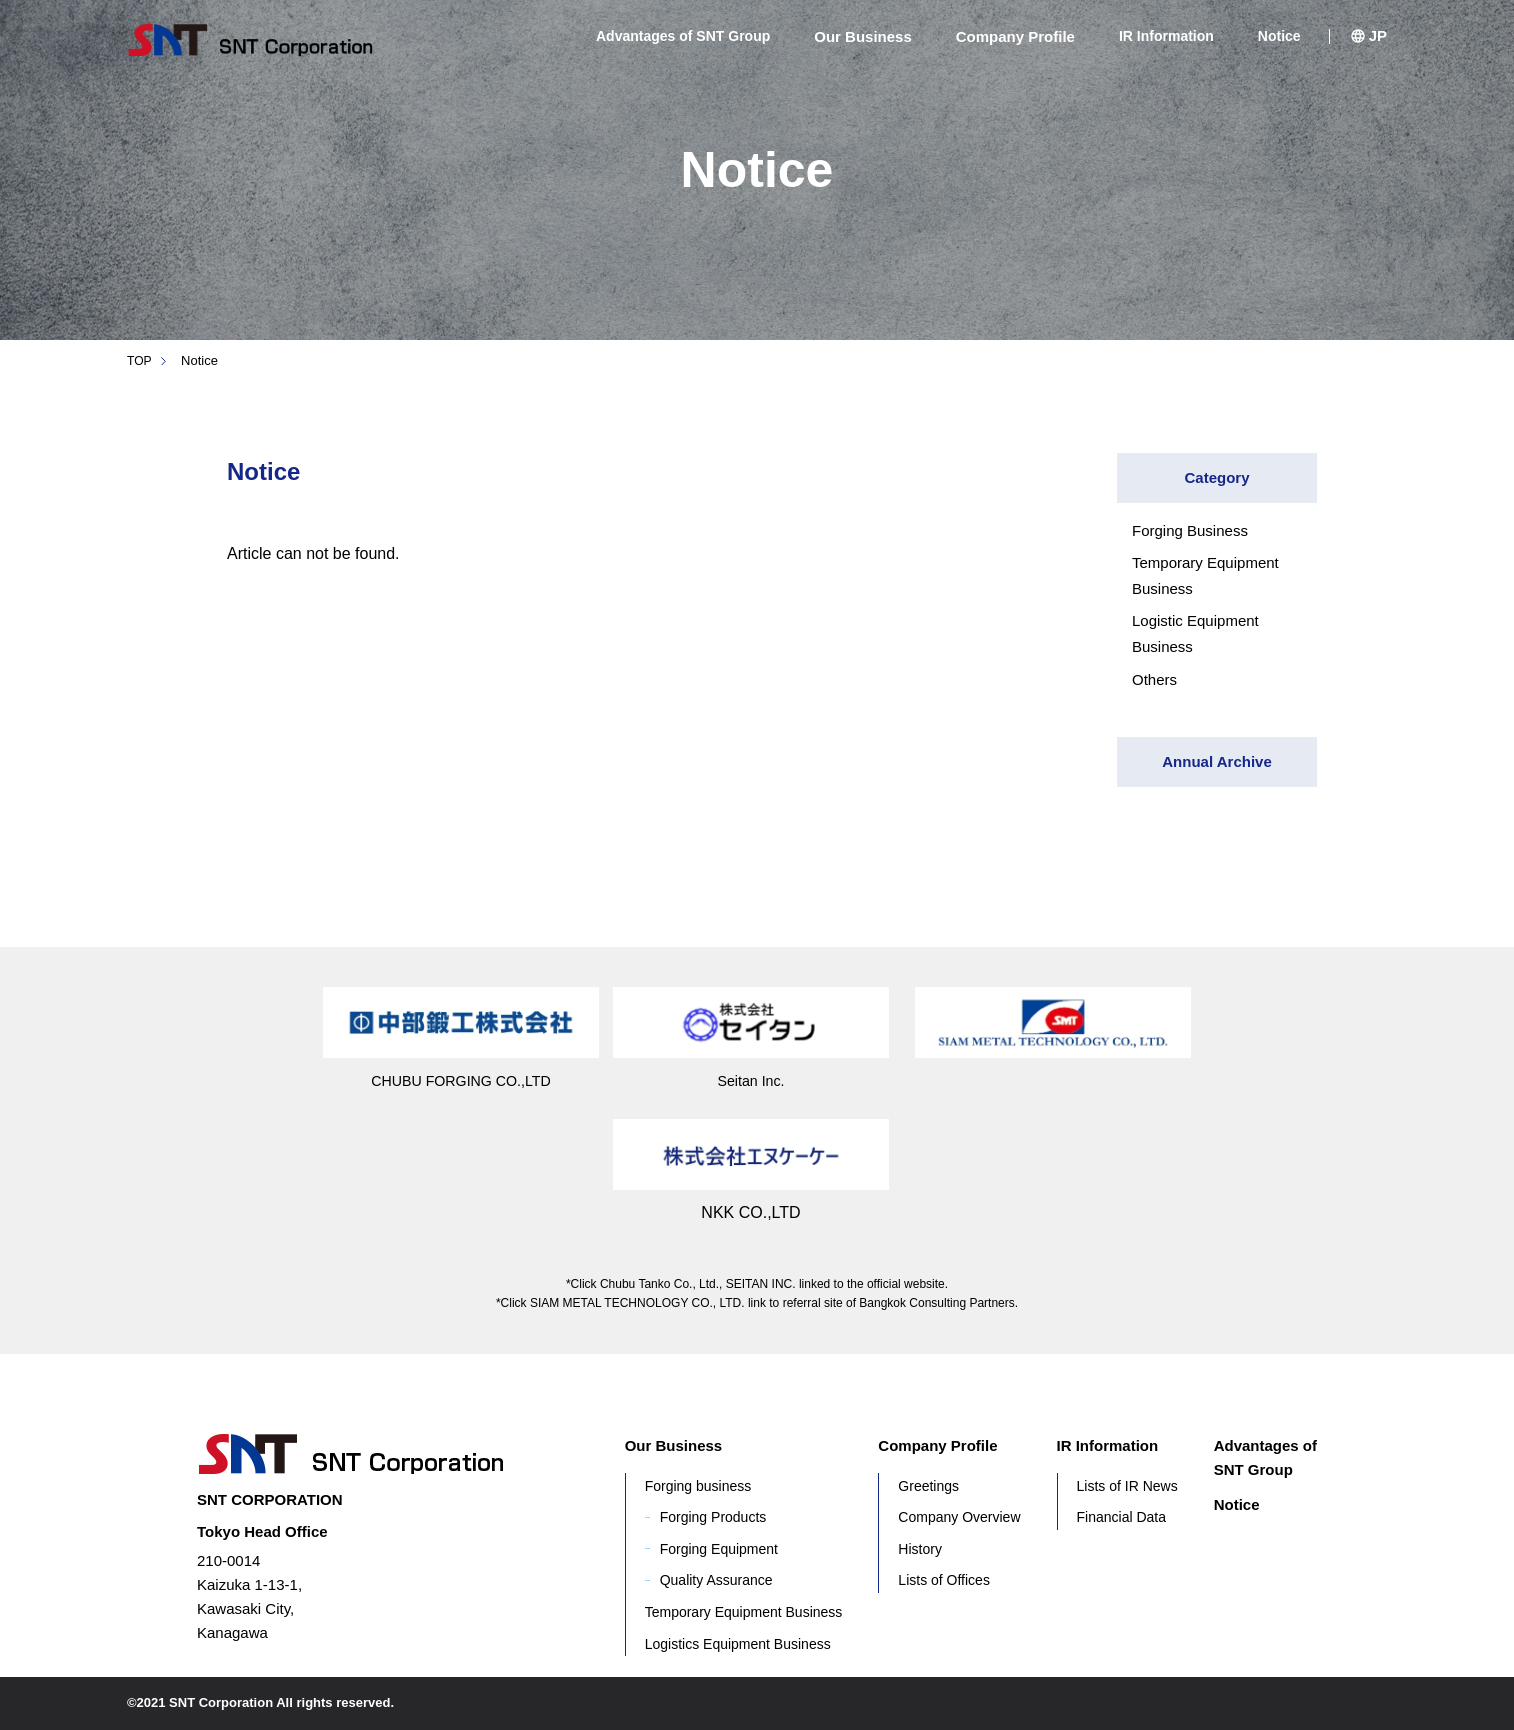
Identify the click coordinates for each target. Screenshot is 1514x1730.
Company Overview (959, 1517)
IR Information (1166, 36)
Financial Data (1122, 1517)
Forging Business (1190, 530)
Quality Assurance (716, 1580)
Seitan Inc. (751, 1080)
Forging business (698, 1486)
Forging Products (713, 1517)
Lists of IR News (1127, 1486)
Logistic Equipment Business (1195, 633)
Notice (1279, 36)
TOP (140, 360)
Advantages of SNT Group (683, 36)
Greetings (928, 1486)
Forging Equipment (719, 1549)
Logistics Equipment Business (738, 1644)
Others (1154, 679)
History (920, 1549)
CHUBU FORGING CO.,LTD (461, 1080)
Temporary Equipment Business (1205, 575)
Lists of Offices (944, 1580)
